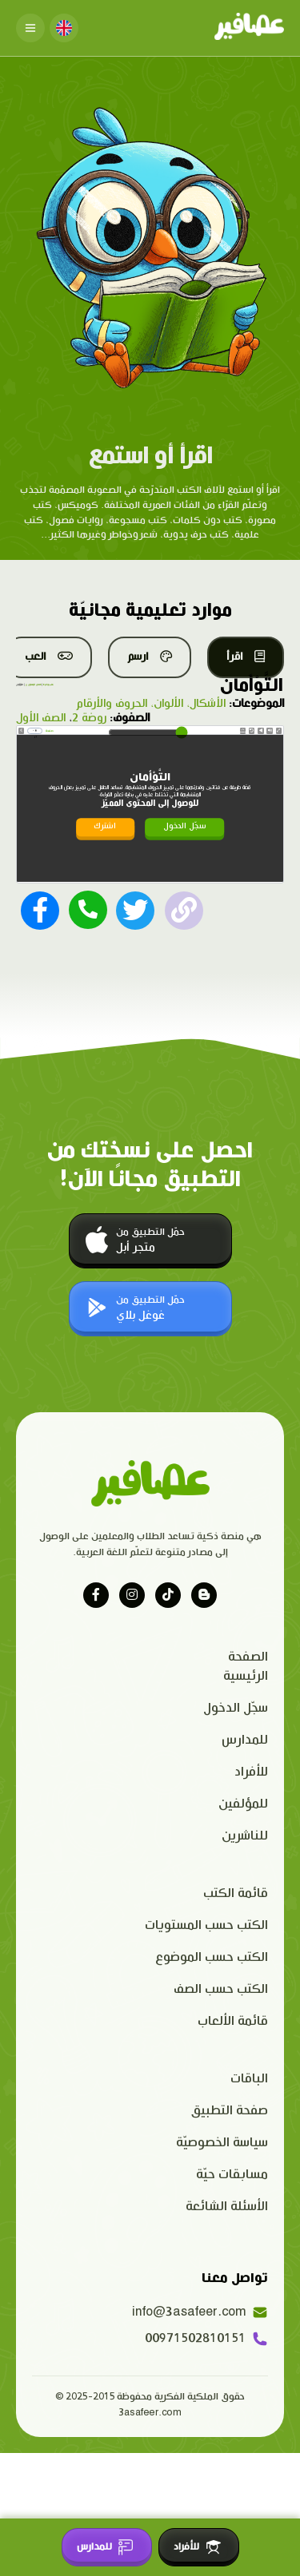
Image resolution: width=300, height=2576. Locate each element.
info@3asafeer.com (200, 2312)
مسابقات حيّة (232, 2174)
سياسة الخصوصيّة (222, 2142)
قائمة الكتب (235, 1893)
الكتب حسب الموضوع (211, 1957)
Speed (243, 730)
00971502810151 (206, 2339)
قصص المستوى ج (33, 684)
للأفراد (251, 1772)
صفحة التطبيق (229, 2110)
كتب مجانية (48, 684)
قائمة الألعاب (233, 2021)
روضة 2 (89, 718)
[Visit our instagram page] (132, 1595)
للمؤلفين (243, 1804)
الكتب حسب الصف (221, 1989)
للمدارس (245, 1740)
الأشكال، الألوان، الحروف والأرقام (151, 703)
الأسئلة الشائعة (227, 2206)
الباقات (249, 2078)
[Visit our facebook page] (96, 1595)
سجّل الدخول (184, 826)
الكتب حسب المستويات (206, 1925)
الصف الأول (41, 718)
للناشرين (245, 1836)
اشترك (105, 826)
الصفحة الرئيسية (245, 1666)
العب (49, 656)
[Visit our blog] (204, 1595)
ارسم (149, 656)
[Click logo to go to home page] (249, 28)
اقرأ (245, 656)
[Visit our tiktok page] (168, 1595)
